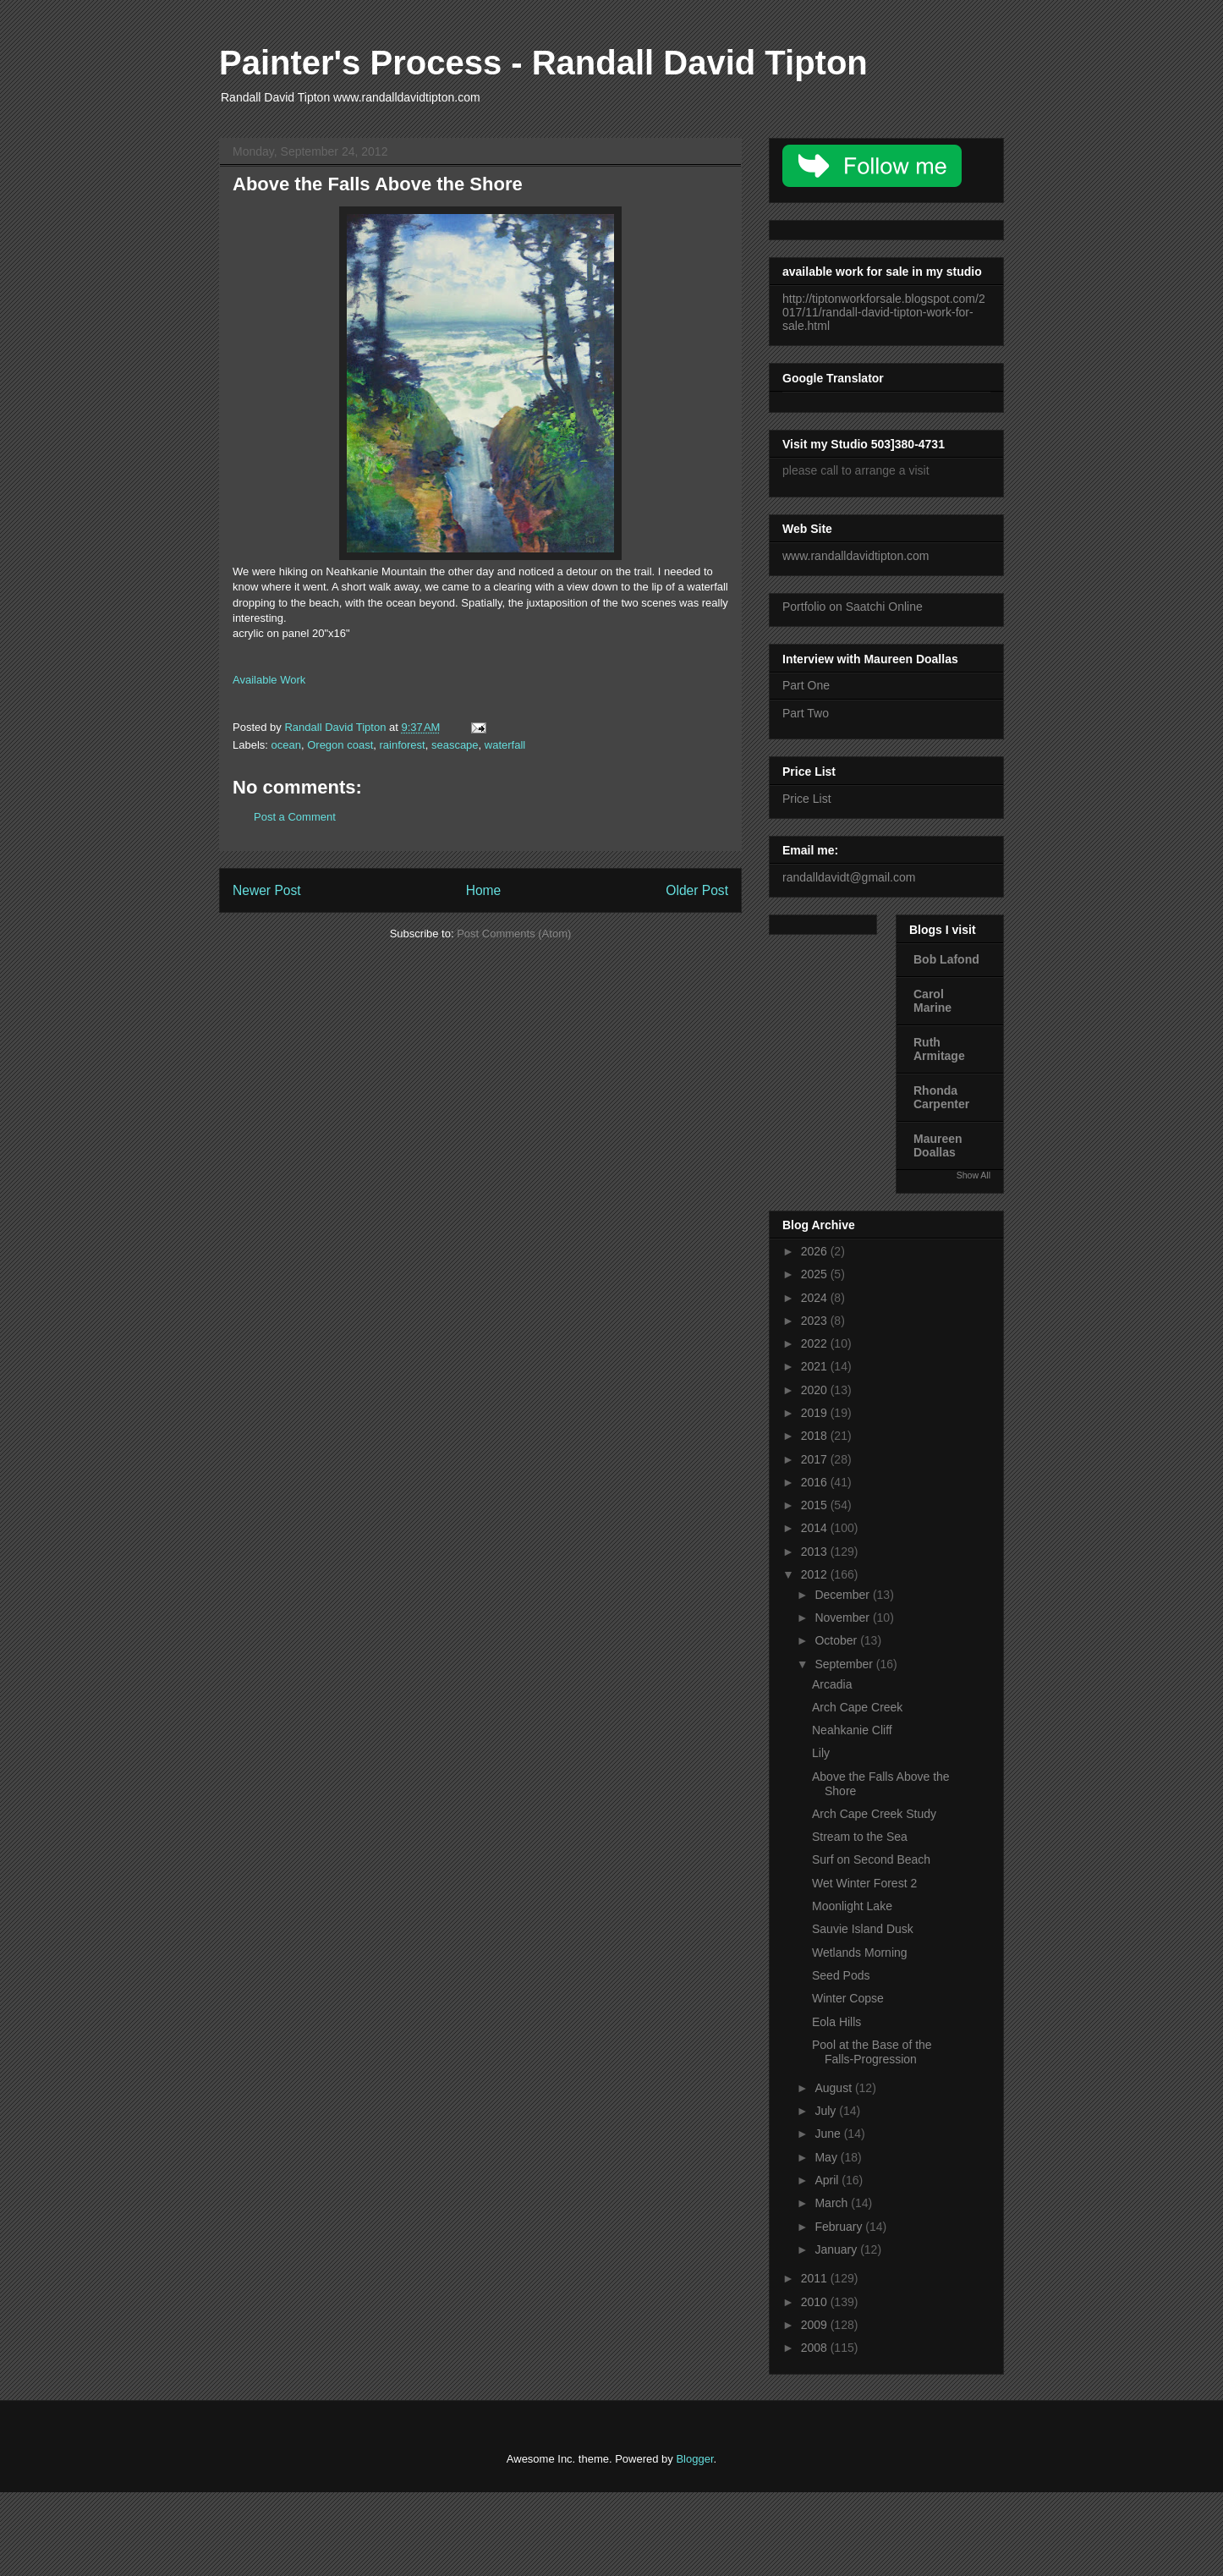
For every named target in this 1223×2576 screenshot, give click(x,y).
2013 (816, 1551)
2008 (816, 2347)
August (834, 2088)
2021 (816, 1366)
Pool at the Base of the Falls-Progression (872, 2052)
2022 (816, 1343)
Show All (973, 1175)
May (827, 2157)
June (828, 2133)
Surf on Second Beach (871, 1859)
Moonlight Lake (852, 1906)
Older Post (697, 890)
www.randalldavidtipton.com (856, 556)
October (837, 1640)
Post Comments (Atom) (514, 933)
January (837, 2249)
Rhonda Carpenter (941, 1097)
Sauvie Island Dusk (862, 1929)
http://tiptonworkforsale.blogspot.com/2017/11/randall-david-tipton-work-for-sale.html (883, 312)
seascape (455, 745)
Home (484, 890)
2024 (816, 1297)
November (843, 1617)
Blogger (694, 2458)
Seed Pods (841, 1975)
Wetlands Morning (860, 1952)
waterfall (505, 745)
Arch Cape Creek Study (874, 1814)
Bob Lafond (946, 959)
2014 (816, 1528)
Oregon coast (340, 745)
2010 (816, 2302)
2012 (816, 1574)
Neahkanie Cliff (852, 1730)
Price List (806, 798)
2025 (816, 1274)
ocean (286, 745)
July (826, 2110)
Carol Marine (932, 1000)
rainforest (402, 745)
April (828, 2180)
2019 (816, 1413)
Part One (806, 685)
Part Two (805, 713)
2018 (816, 1435)
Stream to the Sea (860, 1836)
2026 (816, 1251)
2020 (816, 1390)
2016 (816, 1482)
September (844, 1664)
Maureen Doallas (937, 1145)
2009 (816, 2325)
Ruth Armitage (939, 1049)
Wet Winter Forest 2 (864, 1883)
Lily (821, 1753)
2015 (816, 1505)
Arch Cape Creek (857, 1707)
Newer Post (267, 890)
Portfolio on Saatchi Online (852, 606)
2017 (816, 1459)
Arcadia (832, 1684)
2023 (816, 1320)
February (839, 2226)
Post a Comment (295, 816)
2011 (816, 2278)
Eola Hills (836, 2022)
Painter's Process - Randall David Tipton (543, 62)
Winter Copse (848, 1998)
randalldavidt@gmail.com (848, 877)
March (832, 2203)
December (843, 1594)
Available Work (269, 679)
